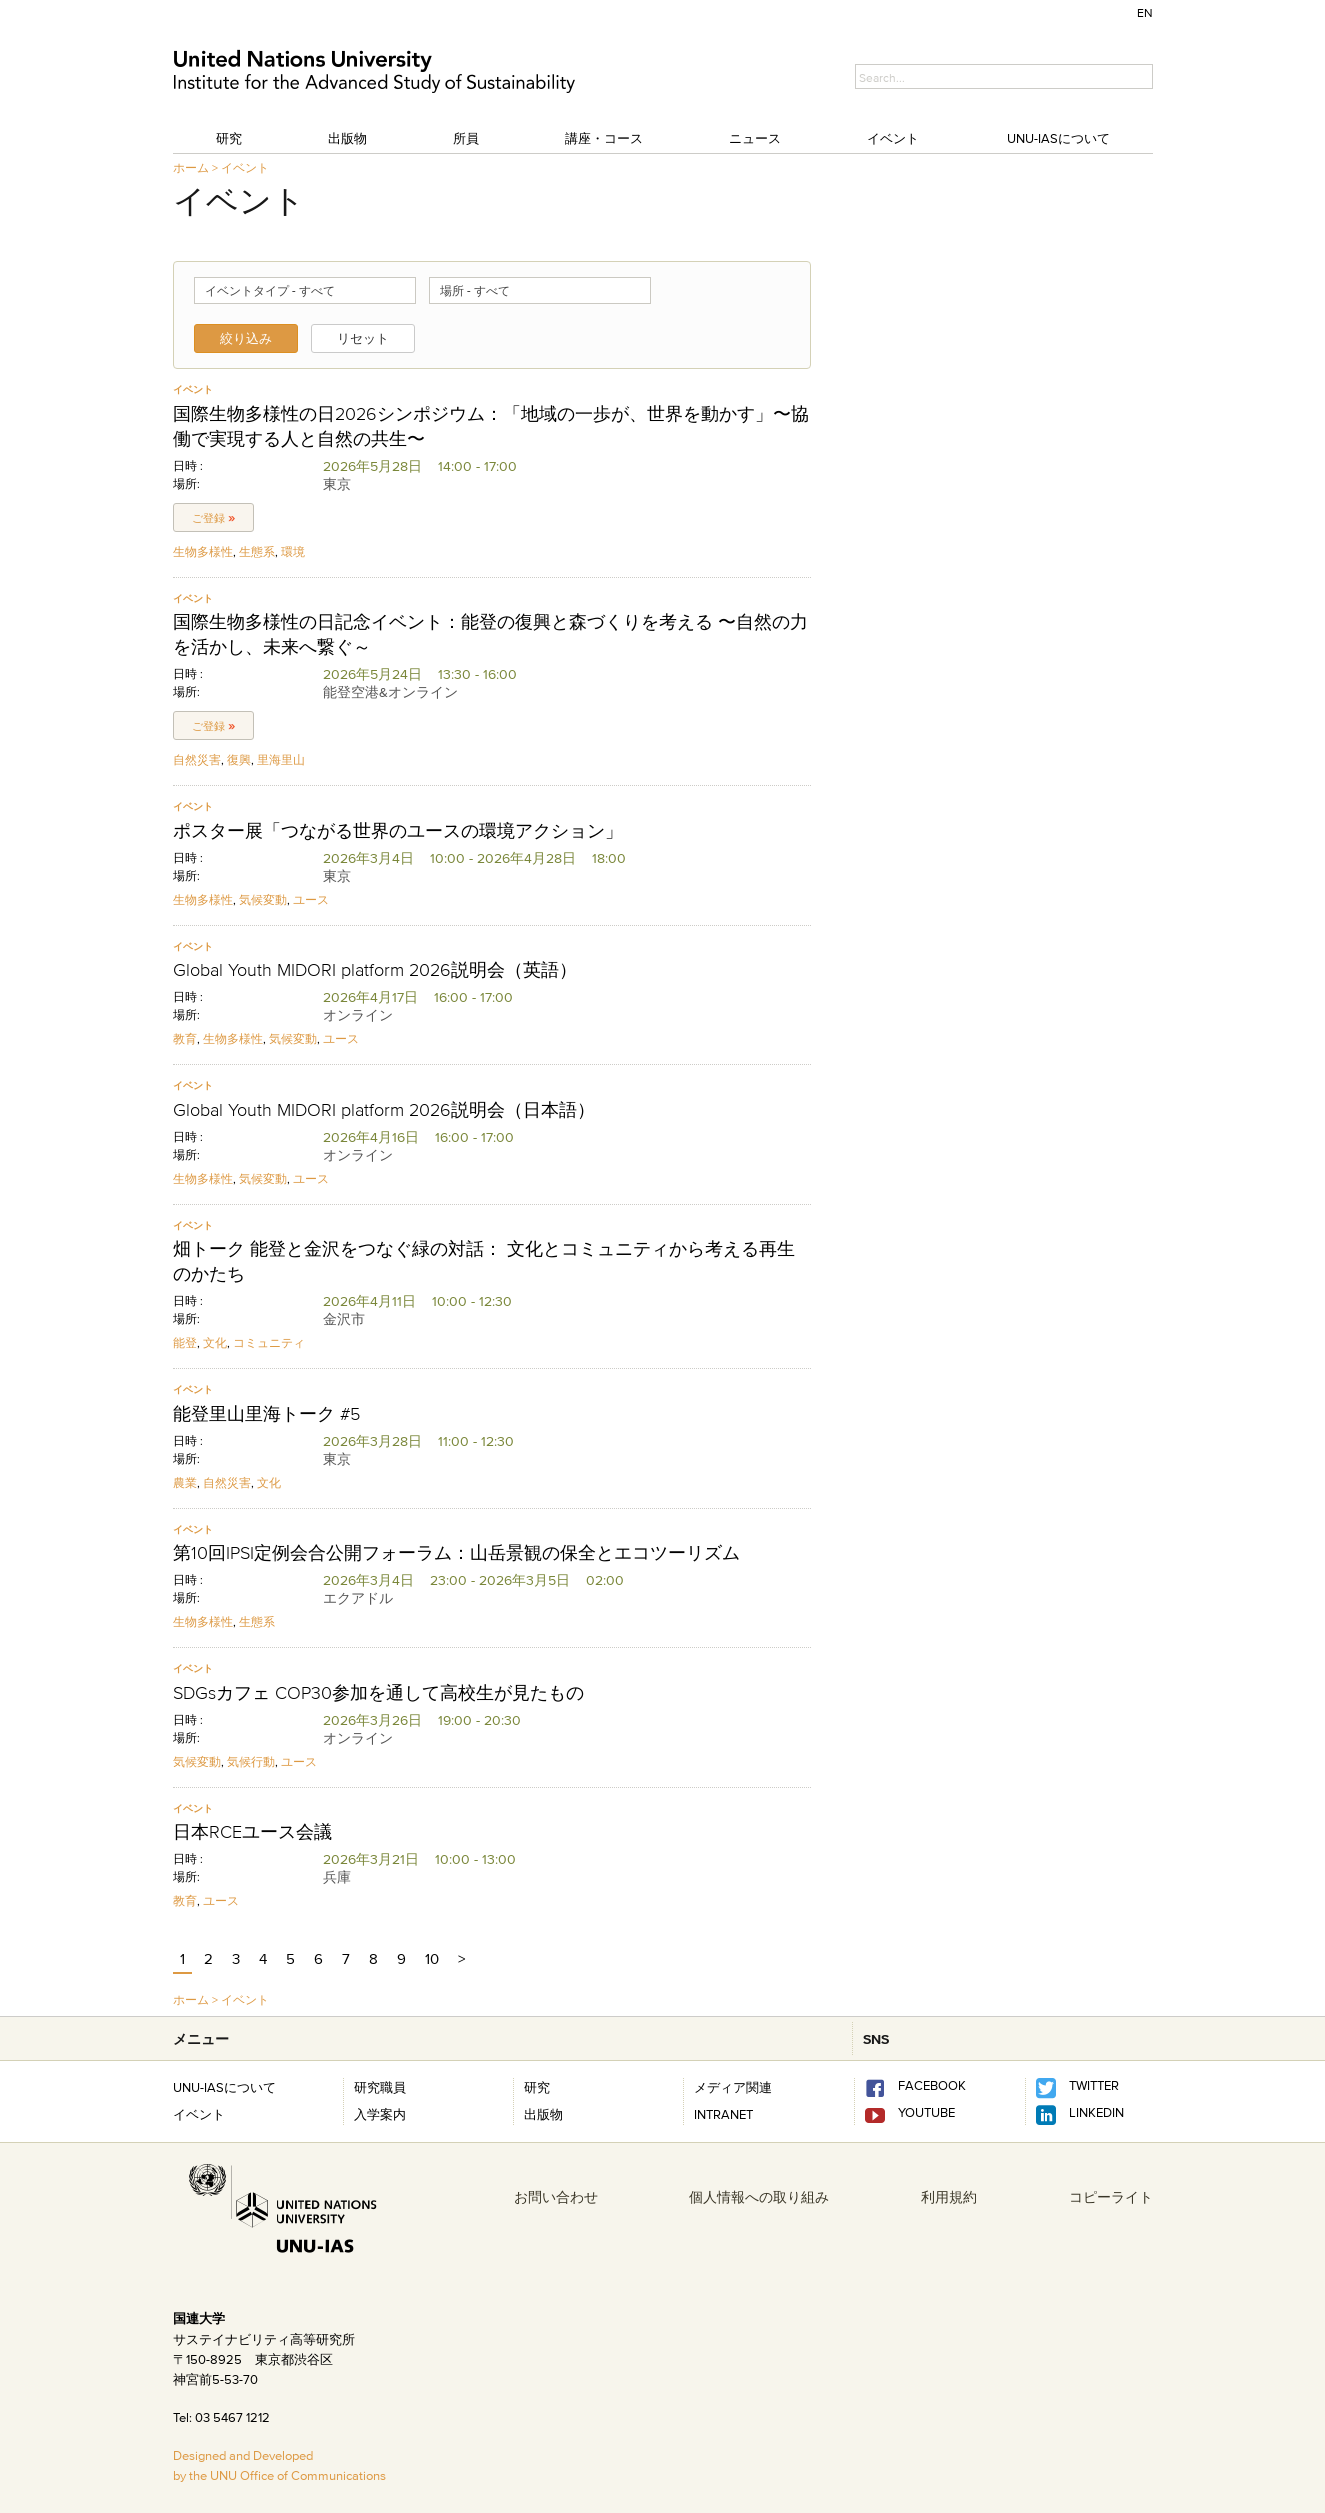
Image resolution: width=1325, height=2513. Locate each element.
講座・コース (604, 138)
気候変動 (263, 899)
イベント (893, 138)
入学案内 (380, 2114)
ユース (311, 899)
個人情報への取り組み (759, 2197)
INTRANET (723, 2114)
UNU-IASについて (1058, 138)
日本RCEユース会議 (252, 1832)
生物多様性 (203, 551)
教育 (185, 1038)
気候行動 (251, 1761)
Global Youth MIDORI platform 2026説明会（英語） (375, 970)
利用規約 (949, 2197)
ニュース (755, 138)
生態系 (257, 551)
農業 (185, 1482)
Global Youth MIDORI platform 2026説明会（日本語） (384, 1110)
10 (432, 1958)
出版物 (347, 138)
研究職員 (380, 2087)
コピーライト (1111, 2197)
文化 (215, 1342)
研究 (229, 138)
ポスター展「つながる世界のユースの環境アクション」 (398, 831)
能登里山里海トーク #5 (266, 1414)
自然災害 (197, 759)
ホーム (191, 167)
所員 (466, 138)
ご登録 (213, 518)
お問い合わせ (556, 2197)
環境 (293, 551)
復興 (239, 759)
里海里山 (281, 759)
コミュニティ (269, 1342)
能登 (185, 1342)
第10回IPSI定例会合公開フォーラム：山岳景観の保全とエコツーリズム (456, 1553)
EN (1145, 12)
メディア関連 (733, 2087)
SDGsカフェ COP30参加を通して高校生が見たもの (378, 1693)
